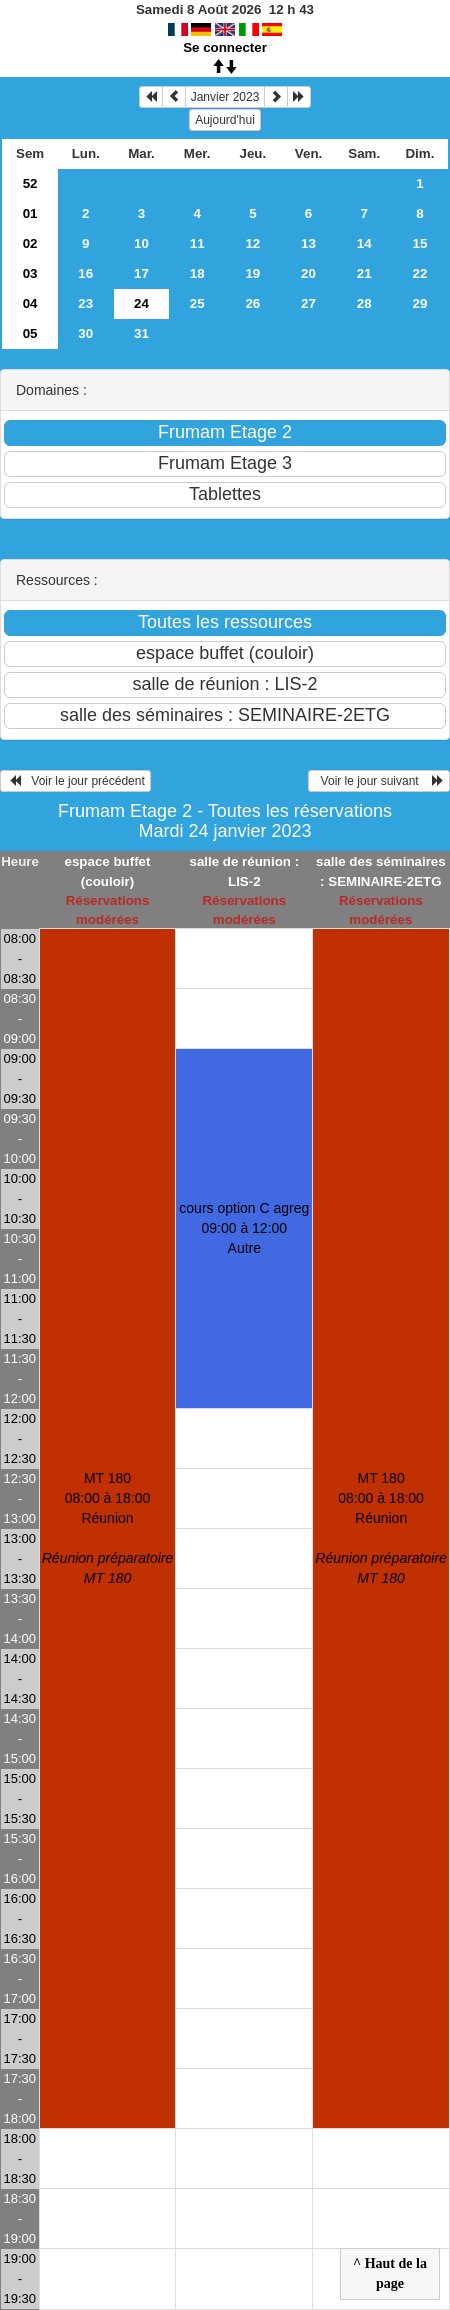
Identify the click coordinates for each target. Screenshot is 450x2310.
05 (30, 333)
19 (252, 273)
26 (252, 303)
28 (364, 303)
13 (308, 243)
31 (141, 333)
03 (30, 273)
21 (364, 273)
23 (85, 303)
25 (197, 303)
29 (419, 303)
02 (30, 243)
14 (364, 243)
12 (252, 243)
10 (141, 243)
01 (30, 213)
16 (85, 273)
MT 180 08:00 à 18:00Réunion (108, 1528)
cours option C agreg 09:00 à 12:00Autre (244, 1228)
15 (419, 243)
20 (308, 273)
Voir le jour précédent (75, 781)
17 (141, 273)
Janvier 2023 (225, 97)
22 (419, 273)
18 (197, 273)
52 (30, 183)
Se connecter (225, 47)
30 (85, 333)
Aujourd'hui (225, 120)
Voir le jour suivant (379, 781)
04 (30, 303)
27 (308, 303)
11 (197, 243)
